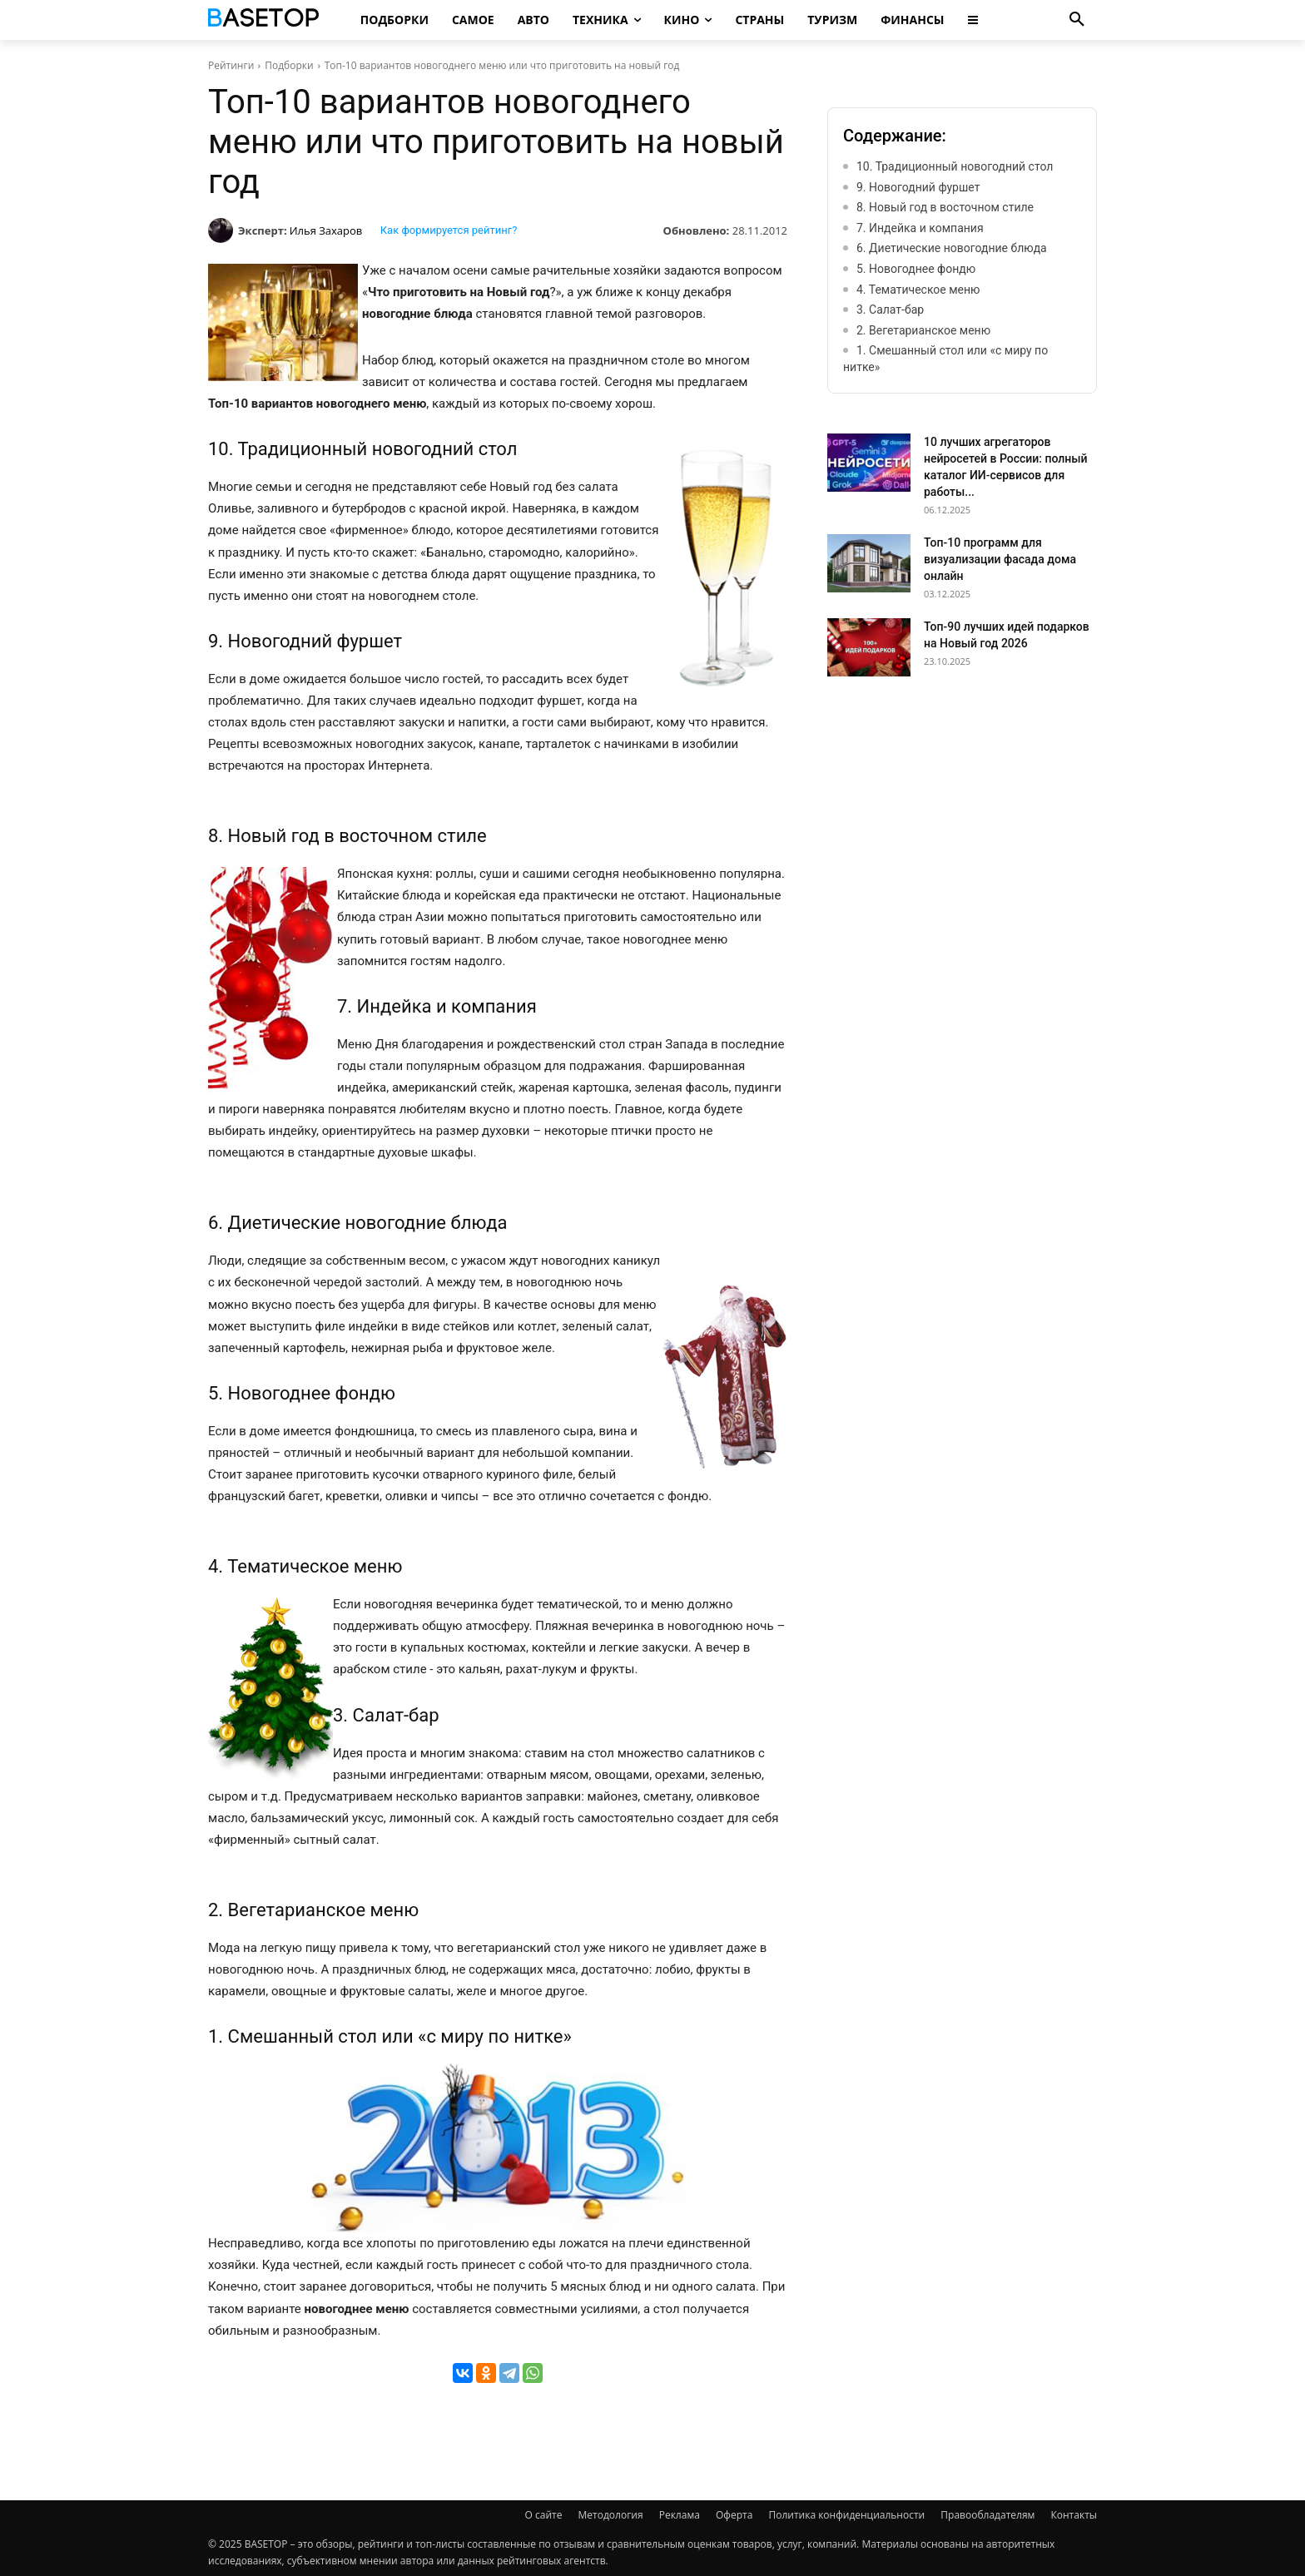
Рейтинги (231, 65)
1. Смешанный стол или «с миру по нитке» (945, 359)
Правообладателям (987, 2515)
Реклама (679, 2515)
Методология (610, 2515)
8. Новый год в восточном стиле (945, 207)
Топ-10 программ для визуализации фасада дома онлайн (1000, 559)
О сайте (544, 2515)
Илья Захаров (326, 230)
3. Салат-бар (890, 309)
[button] (1077, 20)
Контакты (1073, 2515)
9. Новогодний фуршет (918, 187)
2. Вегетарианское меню (923, 330)
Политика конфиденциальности (846, 2515)
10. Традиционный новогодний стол (954, 166)
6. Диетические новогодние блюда (951, 248)
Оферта (734, 2515)
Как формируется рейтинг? (449, 230)
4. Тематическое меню (918, 289)
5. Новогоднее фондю (915, 268)
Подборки (289, 65)
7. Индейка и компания (920, 228)
